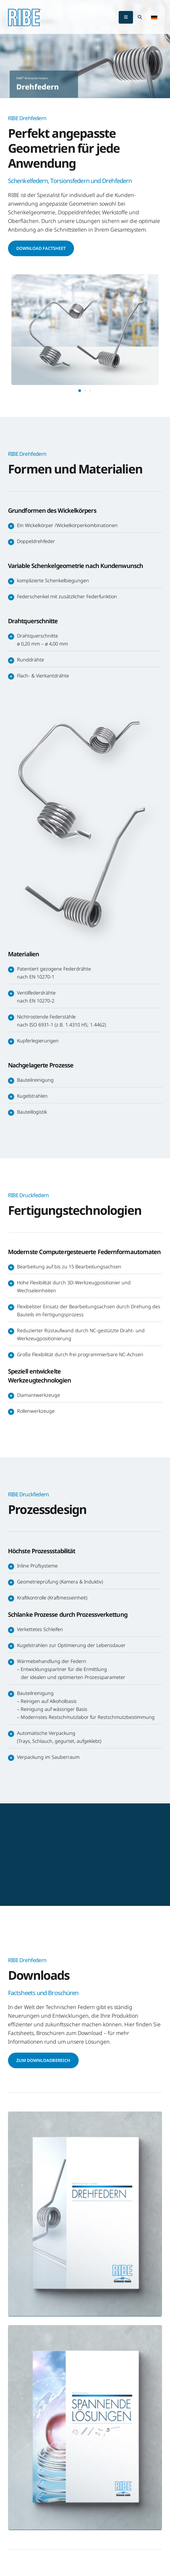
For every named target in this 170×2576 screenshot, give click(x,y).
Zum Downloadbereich (43, 2060)
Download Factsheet (41, 248)
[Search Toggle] (140, 17)
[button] (154, 17)
